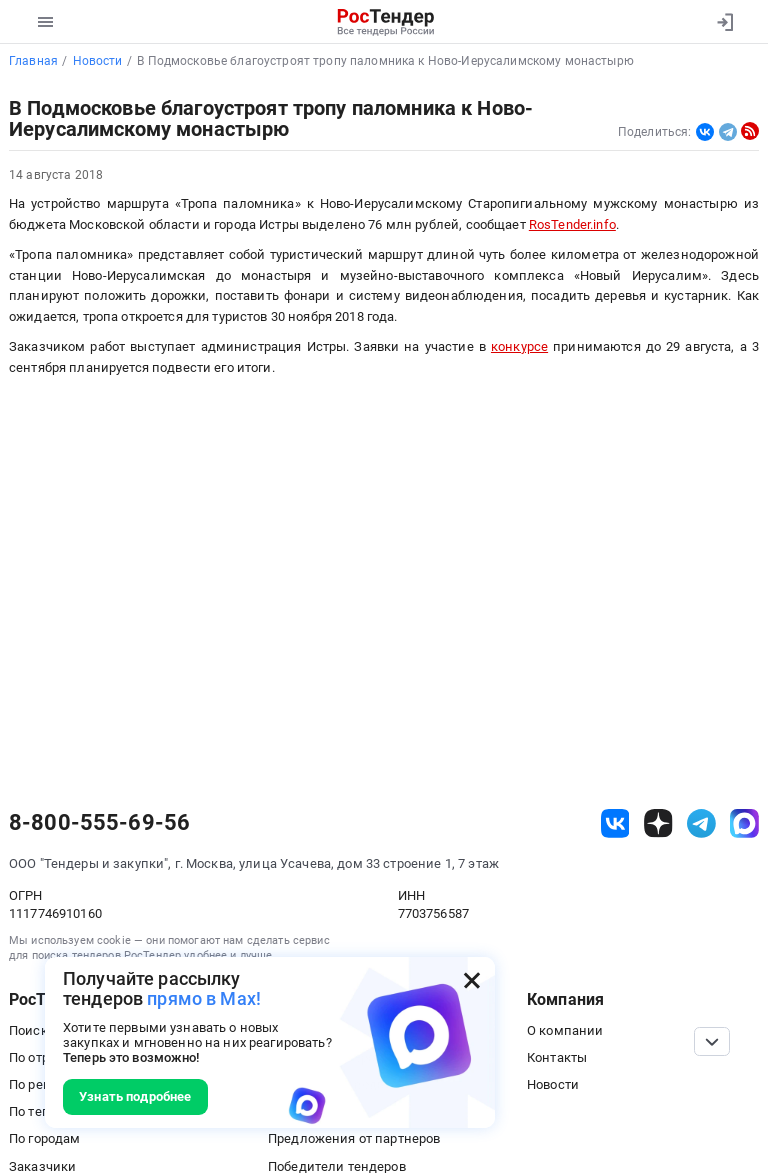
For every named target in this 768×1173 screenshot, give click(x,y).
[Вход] (724, 22)
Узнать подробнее (135, 1096)
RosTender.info (572, 224)
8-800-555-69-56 (99, 823)
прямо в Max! (204, 998)
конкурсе (519, 346)
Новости (553, 1084)
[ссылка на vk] (615, 823)
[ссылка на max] (744, 823)
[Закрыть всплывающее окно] (472, 980)
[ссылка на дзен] (658, 823)
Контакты (557, 1057)
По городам (44, 1138)
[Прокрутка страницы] (712, 1041)
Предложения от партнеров (354, 1138)
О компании (565, 1030)
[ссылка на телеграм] (701, 823)
